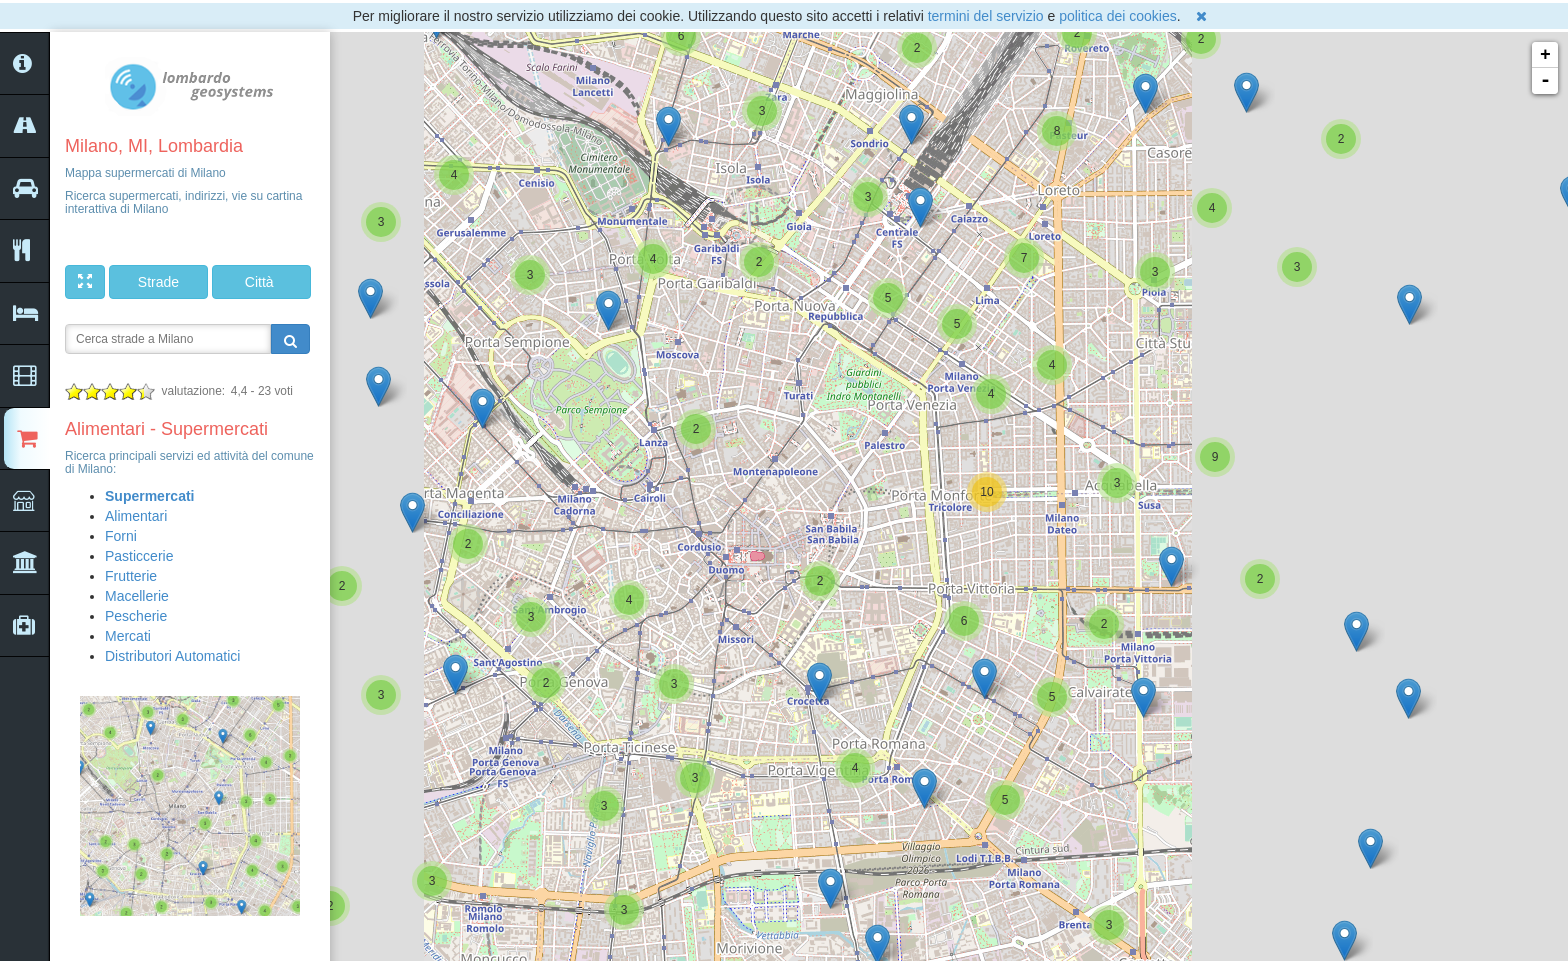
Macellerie (137, 596)
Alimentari (136, 516)
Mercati (128, 636)
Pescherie (136, 616)
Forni (121, 536)
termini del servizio (986, 16)
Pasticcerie (139, 556)
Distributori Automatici (172, 656)
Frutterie (131, 576)
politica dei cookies (1118, 16)
